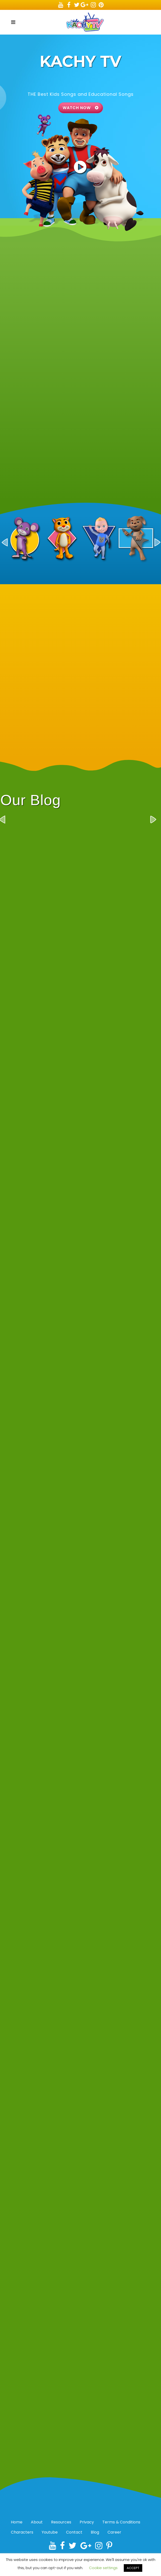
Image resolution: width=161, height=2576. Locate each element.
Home (16, 2522)
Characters (22, 2532)
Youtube (50, 2532)
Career (114, 2532)
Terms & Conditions (121, 2522)
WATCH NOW (81, 108)
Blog (95, 2532)
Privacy (87, 2522)
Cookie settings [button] (103, 2567)
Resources (61, 2522)
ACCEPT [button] (133, 2568)
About (37, 2522)
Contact (74, 2532)
